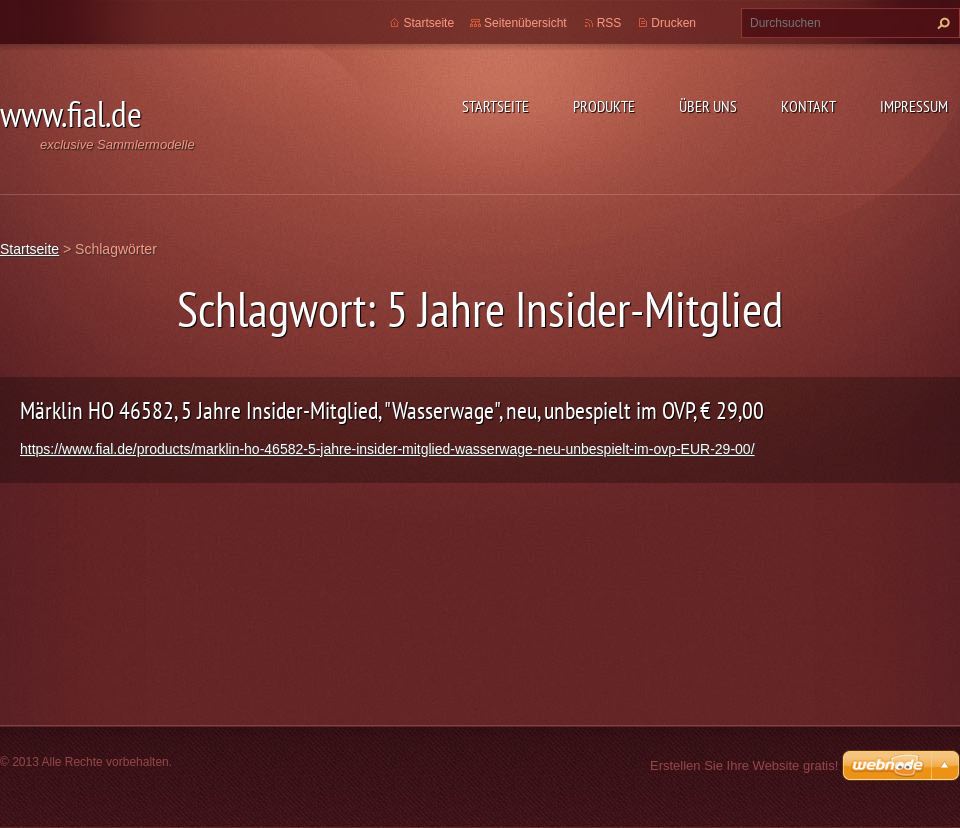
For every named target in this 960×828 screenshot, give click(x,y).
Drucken (673, 23)
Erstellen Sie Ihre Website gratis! (744, 765)
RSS (609, 23)
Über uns (708, 106)
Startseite (495, 106)
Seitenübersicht (525, 23)
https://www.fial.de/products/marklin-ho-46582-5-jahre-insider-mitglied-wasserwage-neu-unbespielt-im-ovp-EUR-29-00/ (387, 449)
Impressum (914, 106)
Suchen (941, 23)
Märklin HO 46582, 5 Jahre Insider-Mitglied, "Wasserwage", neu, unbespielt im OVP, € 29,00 (392, 410)
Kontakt (808, 106)
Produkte (604, 106)
